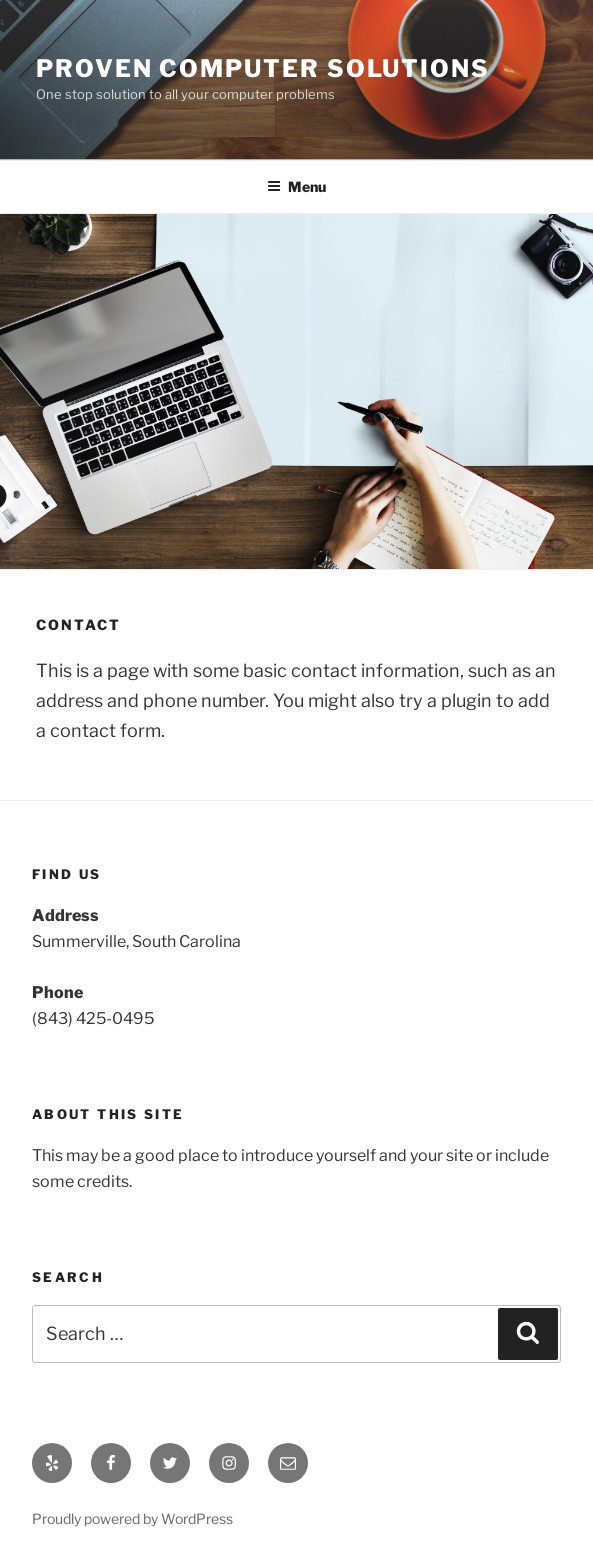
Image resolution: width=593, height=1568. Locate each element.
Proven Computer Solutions (263, 68)
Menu (296, 186)
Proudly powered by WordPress (132, 1518)
